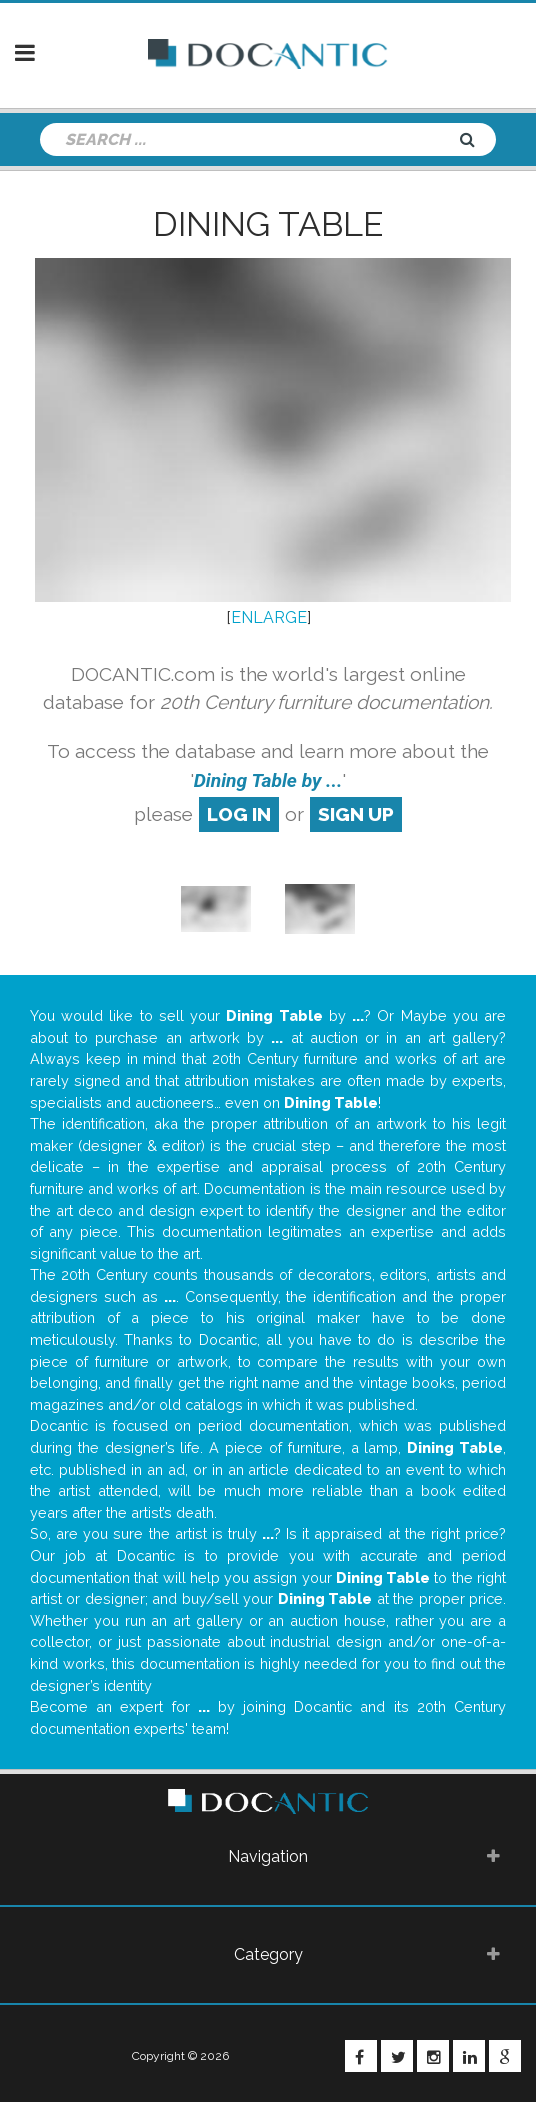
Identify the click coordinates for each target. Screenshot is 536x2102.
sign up (356, 814)
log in (239, 814)
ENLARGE (269, 617)
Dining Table (268, 224)
